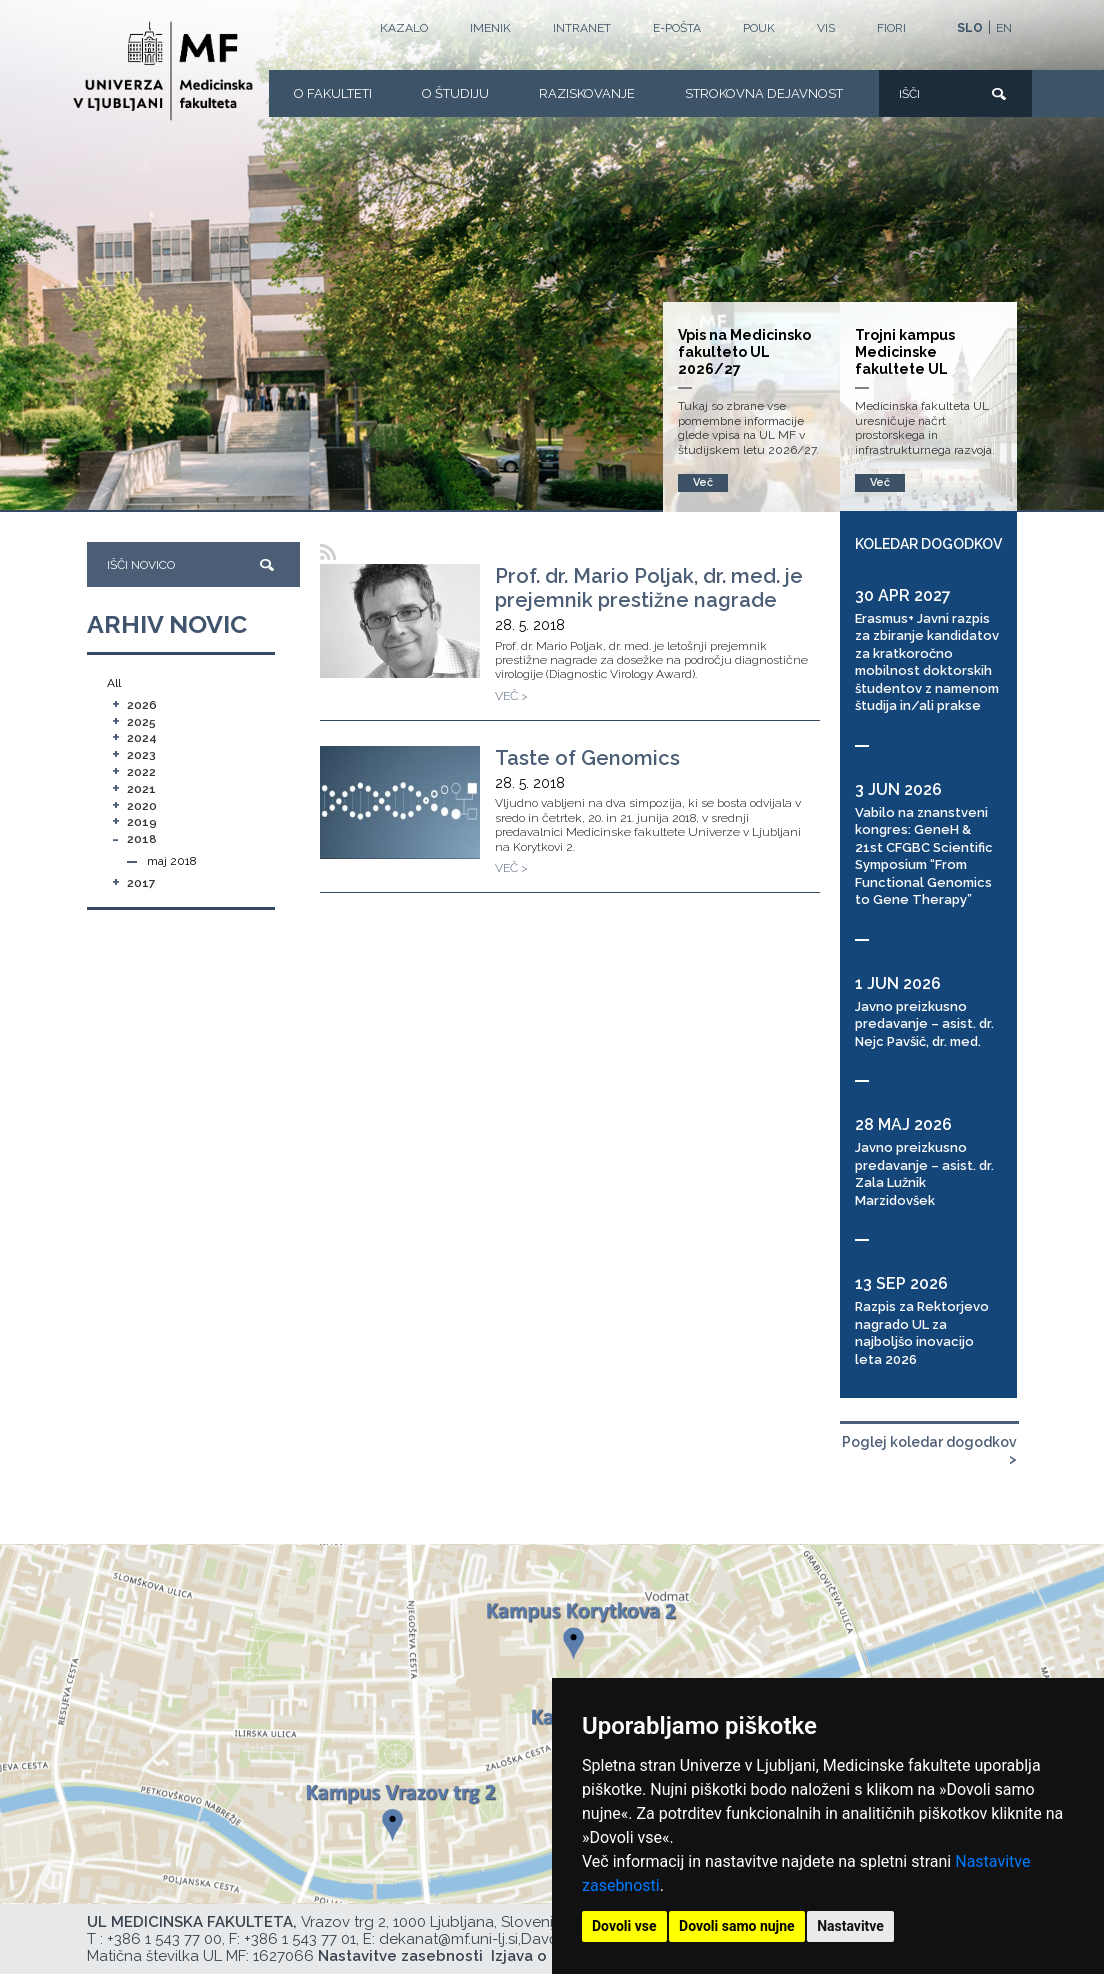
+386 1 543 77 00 (164, 1939)
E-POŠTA (677, 28)
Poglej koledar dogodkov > (929, 1450)
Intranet (582, 28)
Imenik (490, 28)
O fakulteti (333, 93)
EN (1004, 28)
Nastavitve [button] (850, 1926)
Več (880, 482)
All (114, 683)
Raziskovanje (587, 93)
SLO (970, 28)
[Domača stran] (163, 71)
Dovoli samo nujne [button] (737, 1926)
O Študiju (455, 93)
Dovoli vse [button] (624, 1926)
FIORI (891, 28)
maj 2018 (172, 861)
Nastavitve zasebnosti (400, 1956)
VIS (826, 28)
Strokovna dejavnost (764, 93)
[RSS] (328, 552)
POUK (759, 28)
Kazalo (404, 28)
